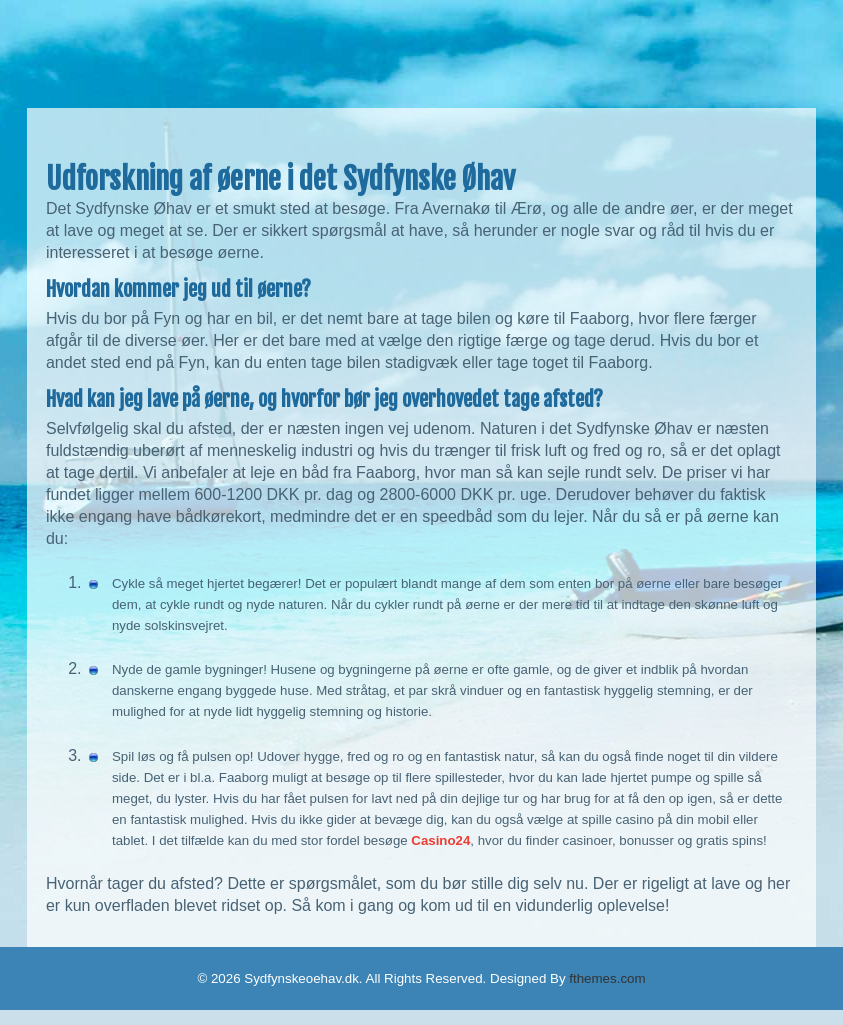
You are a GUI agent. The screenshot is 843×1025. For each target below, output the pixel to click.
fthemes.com (607, 978)
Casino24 (440, 840)
